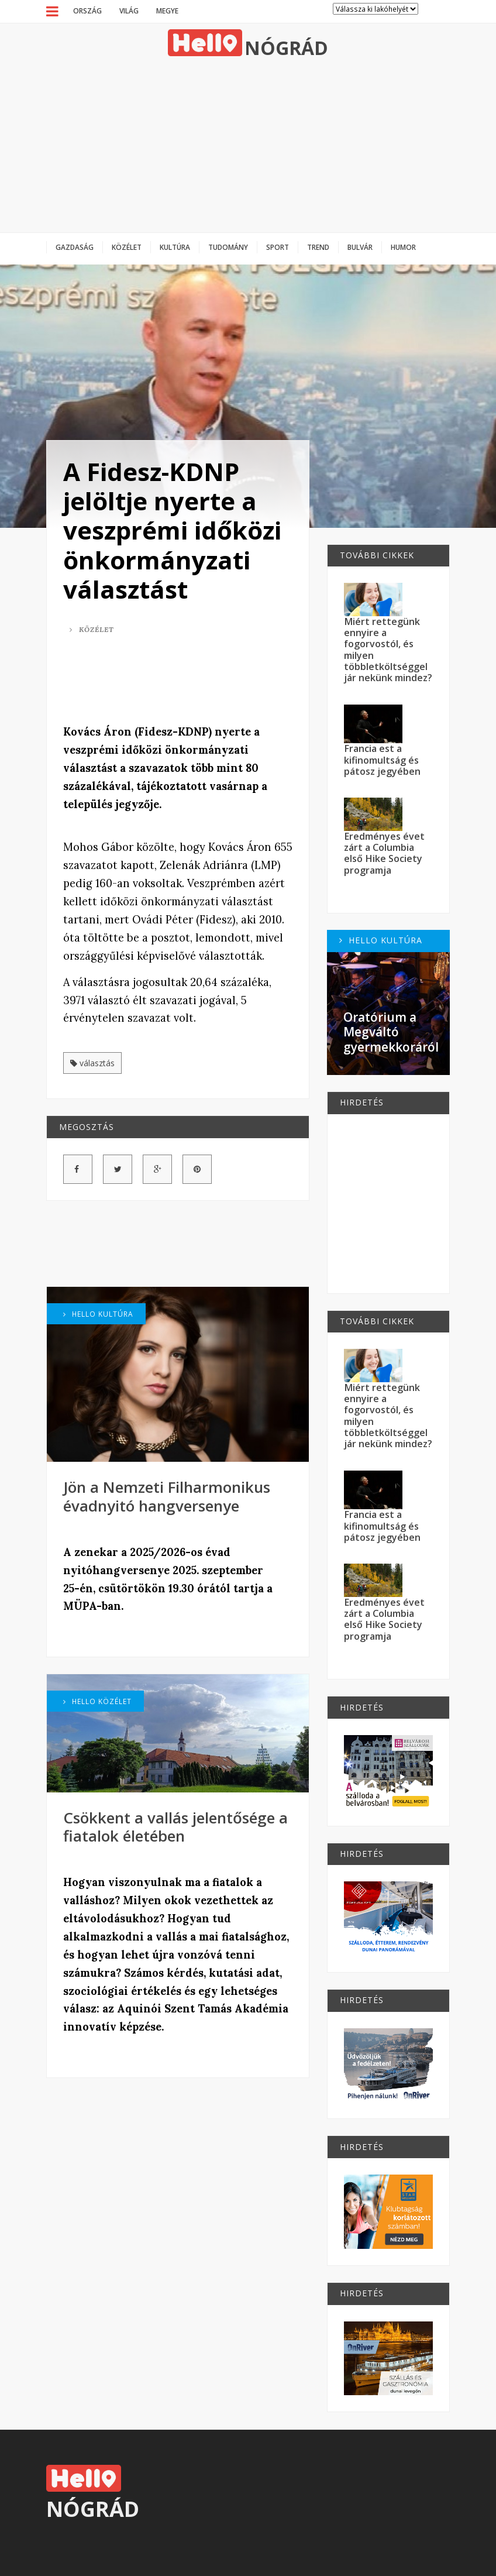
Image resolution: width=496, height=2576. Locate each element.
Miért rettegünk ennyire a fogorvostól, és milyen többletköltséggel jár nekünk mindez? (388, 650)
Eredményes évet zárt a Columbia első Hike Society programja (384, 853)
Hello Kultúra (98, 1313)
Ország (87, 10)
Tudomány (228, 247)
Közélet (127, 247)
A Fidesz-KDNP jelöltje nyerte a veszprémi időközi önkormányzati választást (172, 530)
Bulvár (360, 247)
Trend (318, 247)
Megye (167, 10)
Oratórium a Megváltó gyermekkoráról (391, 1032)
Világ (129, 10)
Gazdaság (75, 247)
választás (92, 1063)
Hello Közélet (97, 1701)
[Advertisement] (248, 144)
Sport (277, 247)
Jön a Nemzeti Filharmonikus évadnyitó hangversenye (166, 1496)
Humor (403, 247)
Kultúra (175, 247)
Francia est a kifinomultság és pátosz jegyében (382, 760)
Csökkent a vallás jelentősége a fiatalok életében (175, 1826)
